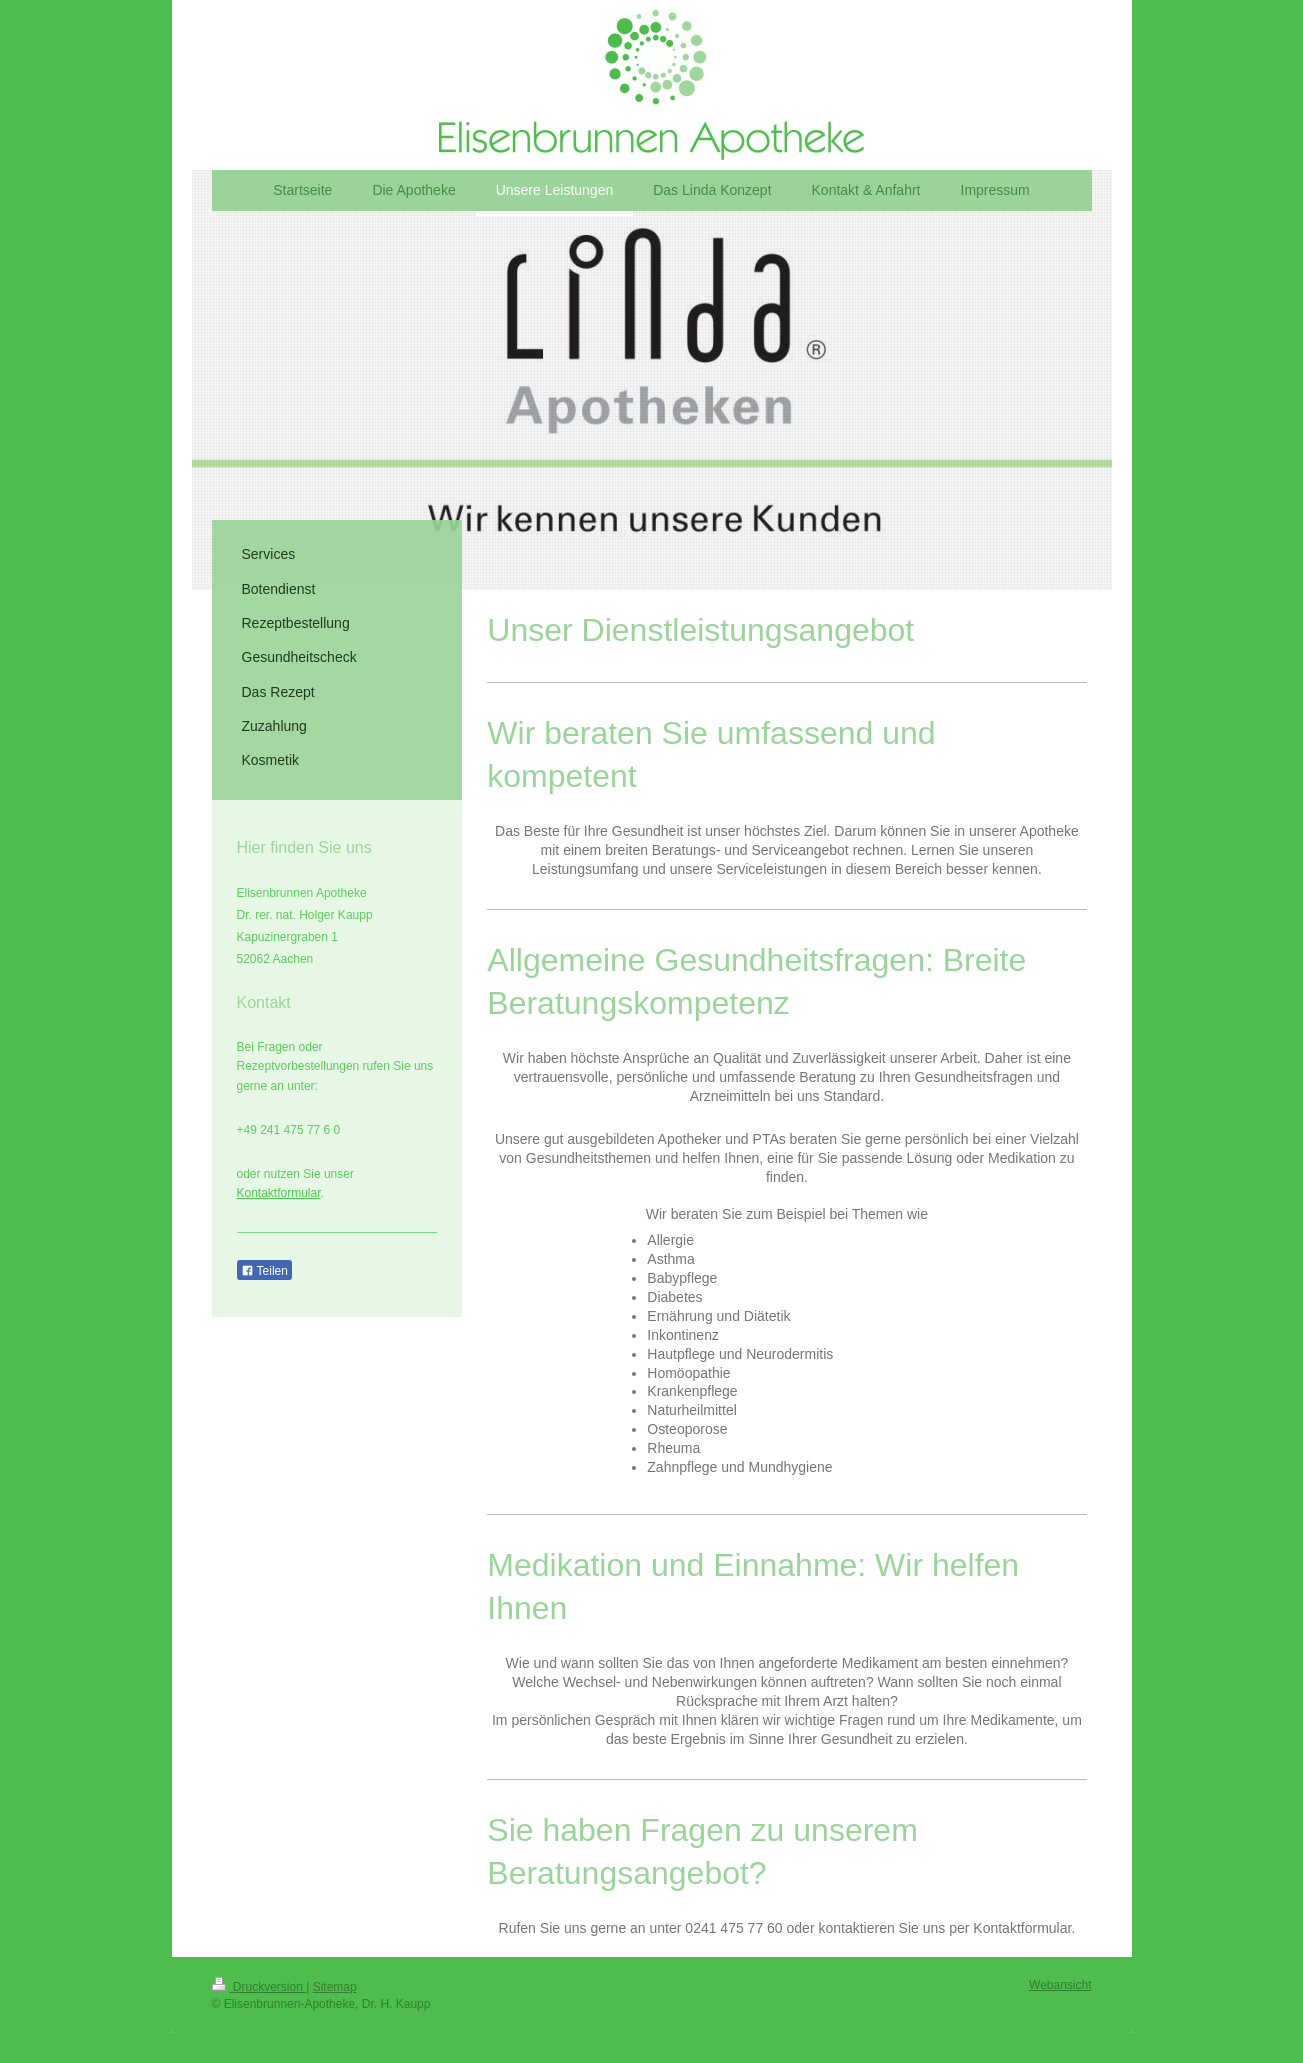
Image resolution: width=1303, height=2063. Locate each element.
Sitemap (335, 1987)
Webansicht (1060, 1985)
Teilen (264, 1271)
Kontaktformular (279, 1193)
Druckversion (259, 1987)
